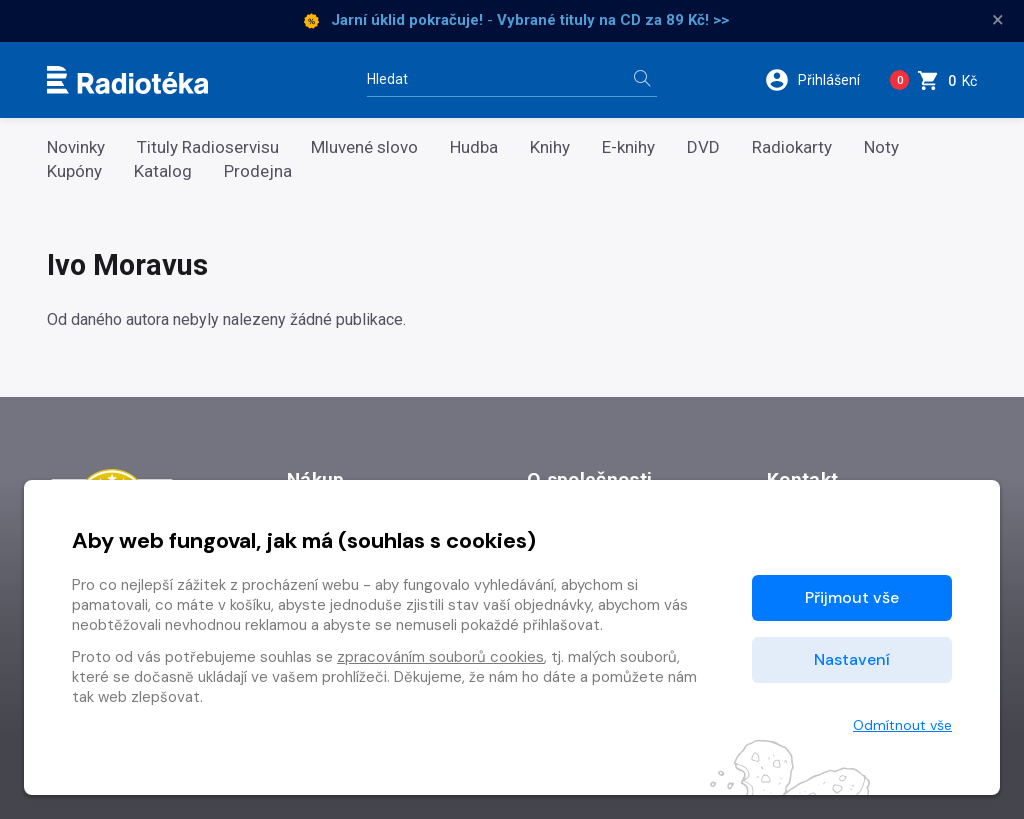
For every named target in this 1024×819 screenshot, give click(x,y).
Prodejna (258, 171)
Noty (881, 147)
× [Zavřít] (998, 20)
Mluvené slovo (364, 147)
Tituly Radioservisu (208, 147)
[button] (818, 80)
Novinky (76, 147)
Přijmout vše (852, 597)
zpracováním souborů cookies (440, 657)
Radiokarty (792, 147)
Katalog (163, 171)
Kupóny (74, 171)
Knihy (550, 147)
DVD (703, 147)
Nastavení (852, 659)
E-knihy (628, 147)
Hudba (474, 147)
